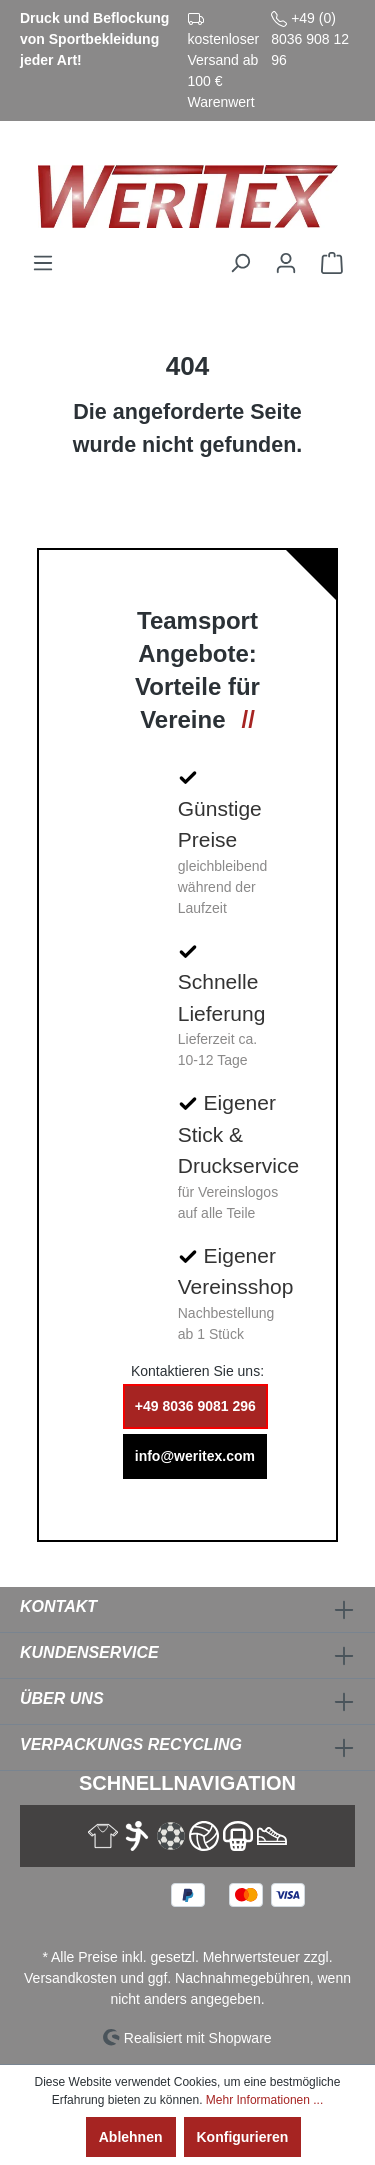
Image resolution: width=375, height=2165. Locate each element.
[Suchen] (240, 263)
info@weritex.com (195, 1456)
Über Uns (62, 1698)
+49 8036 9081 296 (195, 1406)
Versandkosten (70, 1978)
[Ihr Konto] (286, 263)
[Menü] (43, 263)
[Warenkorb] (332, 263)
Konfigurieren (243, 2137)
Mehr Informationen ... (264, 2100)
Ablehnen (131, 2137)
